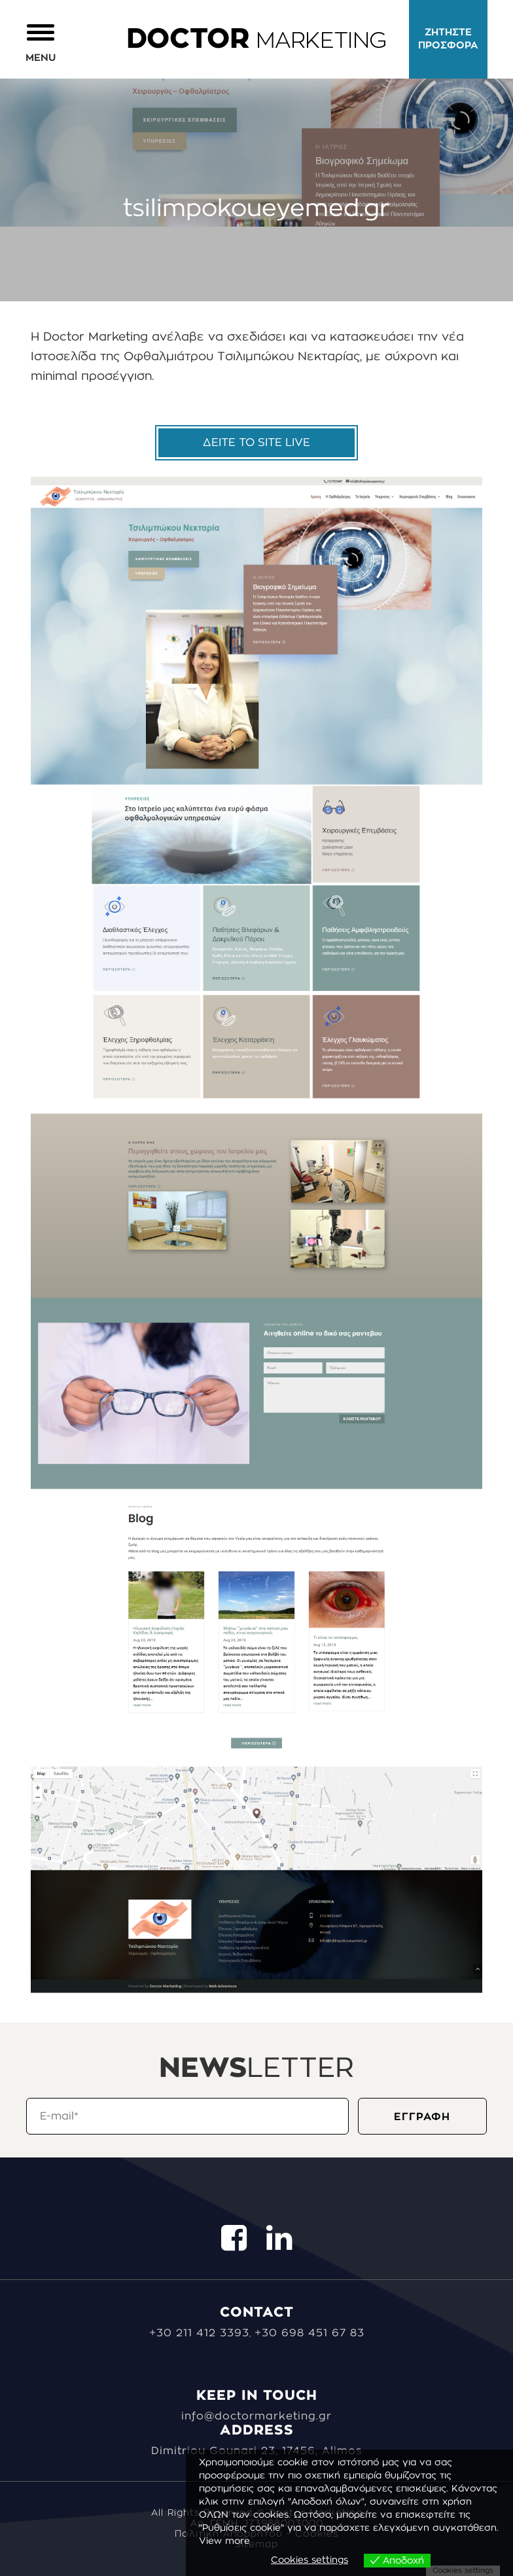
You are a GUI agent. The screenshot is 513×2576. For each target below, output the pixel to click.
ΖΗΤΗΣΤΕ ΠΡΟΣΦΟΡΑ (448, 39)
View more (224, 2541)
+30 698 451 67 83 (309, 2333)
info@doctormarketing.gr (256, 2416)
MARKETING (256, 41)
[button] (41, 42)
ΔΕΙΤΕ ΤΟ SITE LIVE (256, 442)
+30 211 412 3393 (199, 2333)
